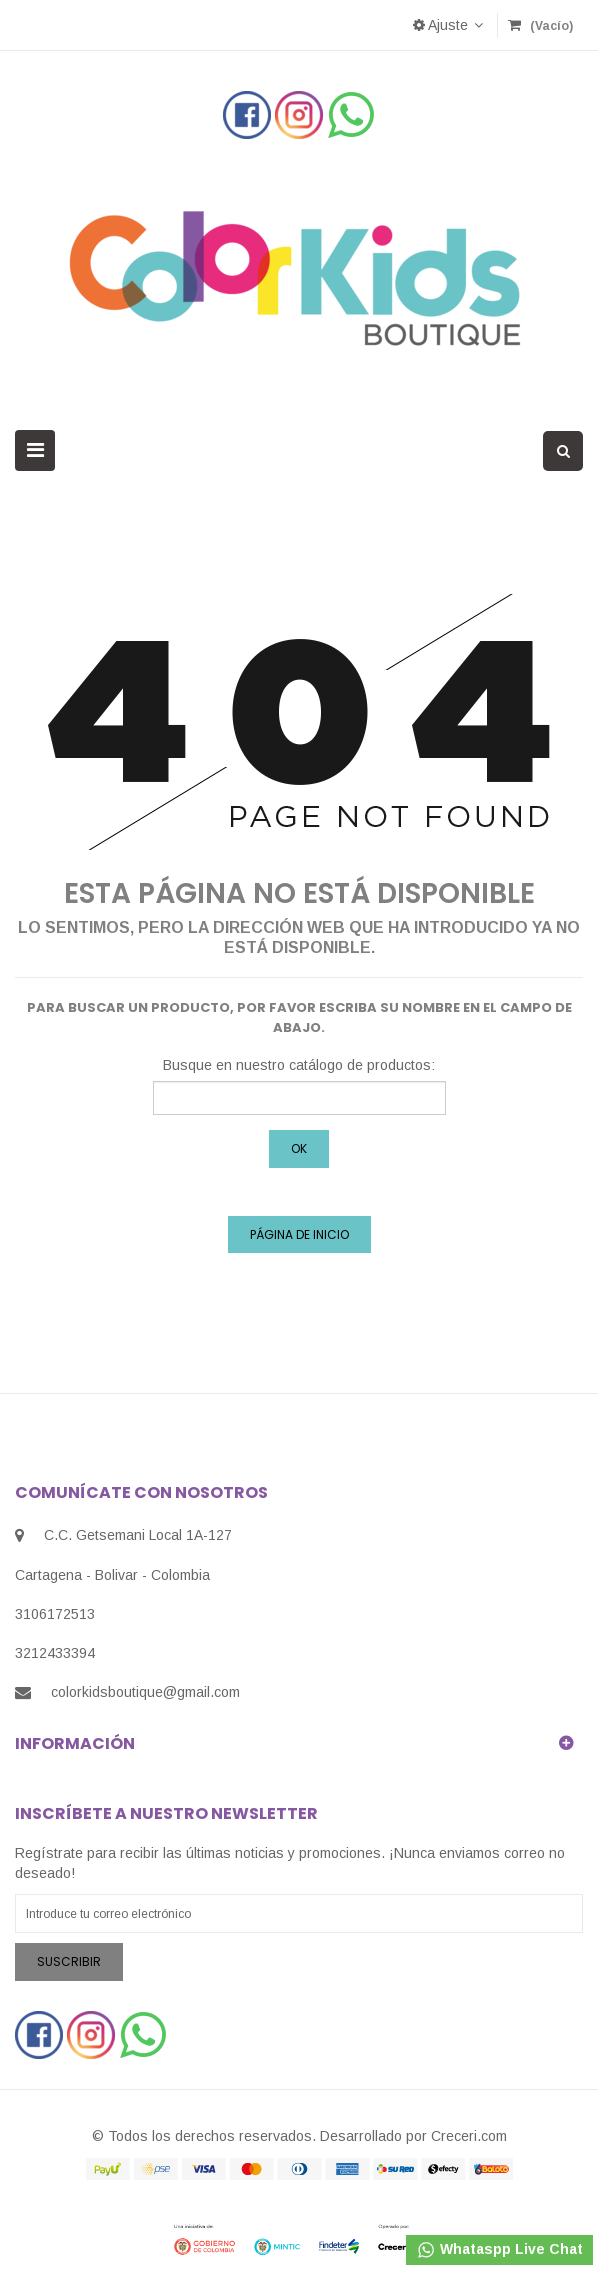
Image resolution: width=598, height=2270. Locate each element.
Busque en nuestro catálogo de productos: (299, 1065)
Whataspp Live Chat (499, 2250)
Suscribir (69, 1961)
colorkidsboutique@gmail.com (145, 1692)
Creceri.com (469, 2136)
